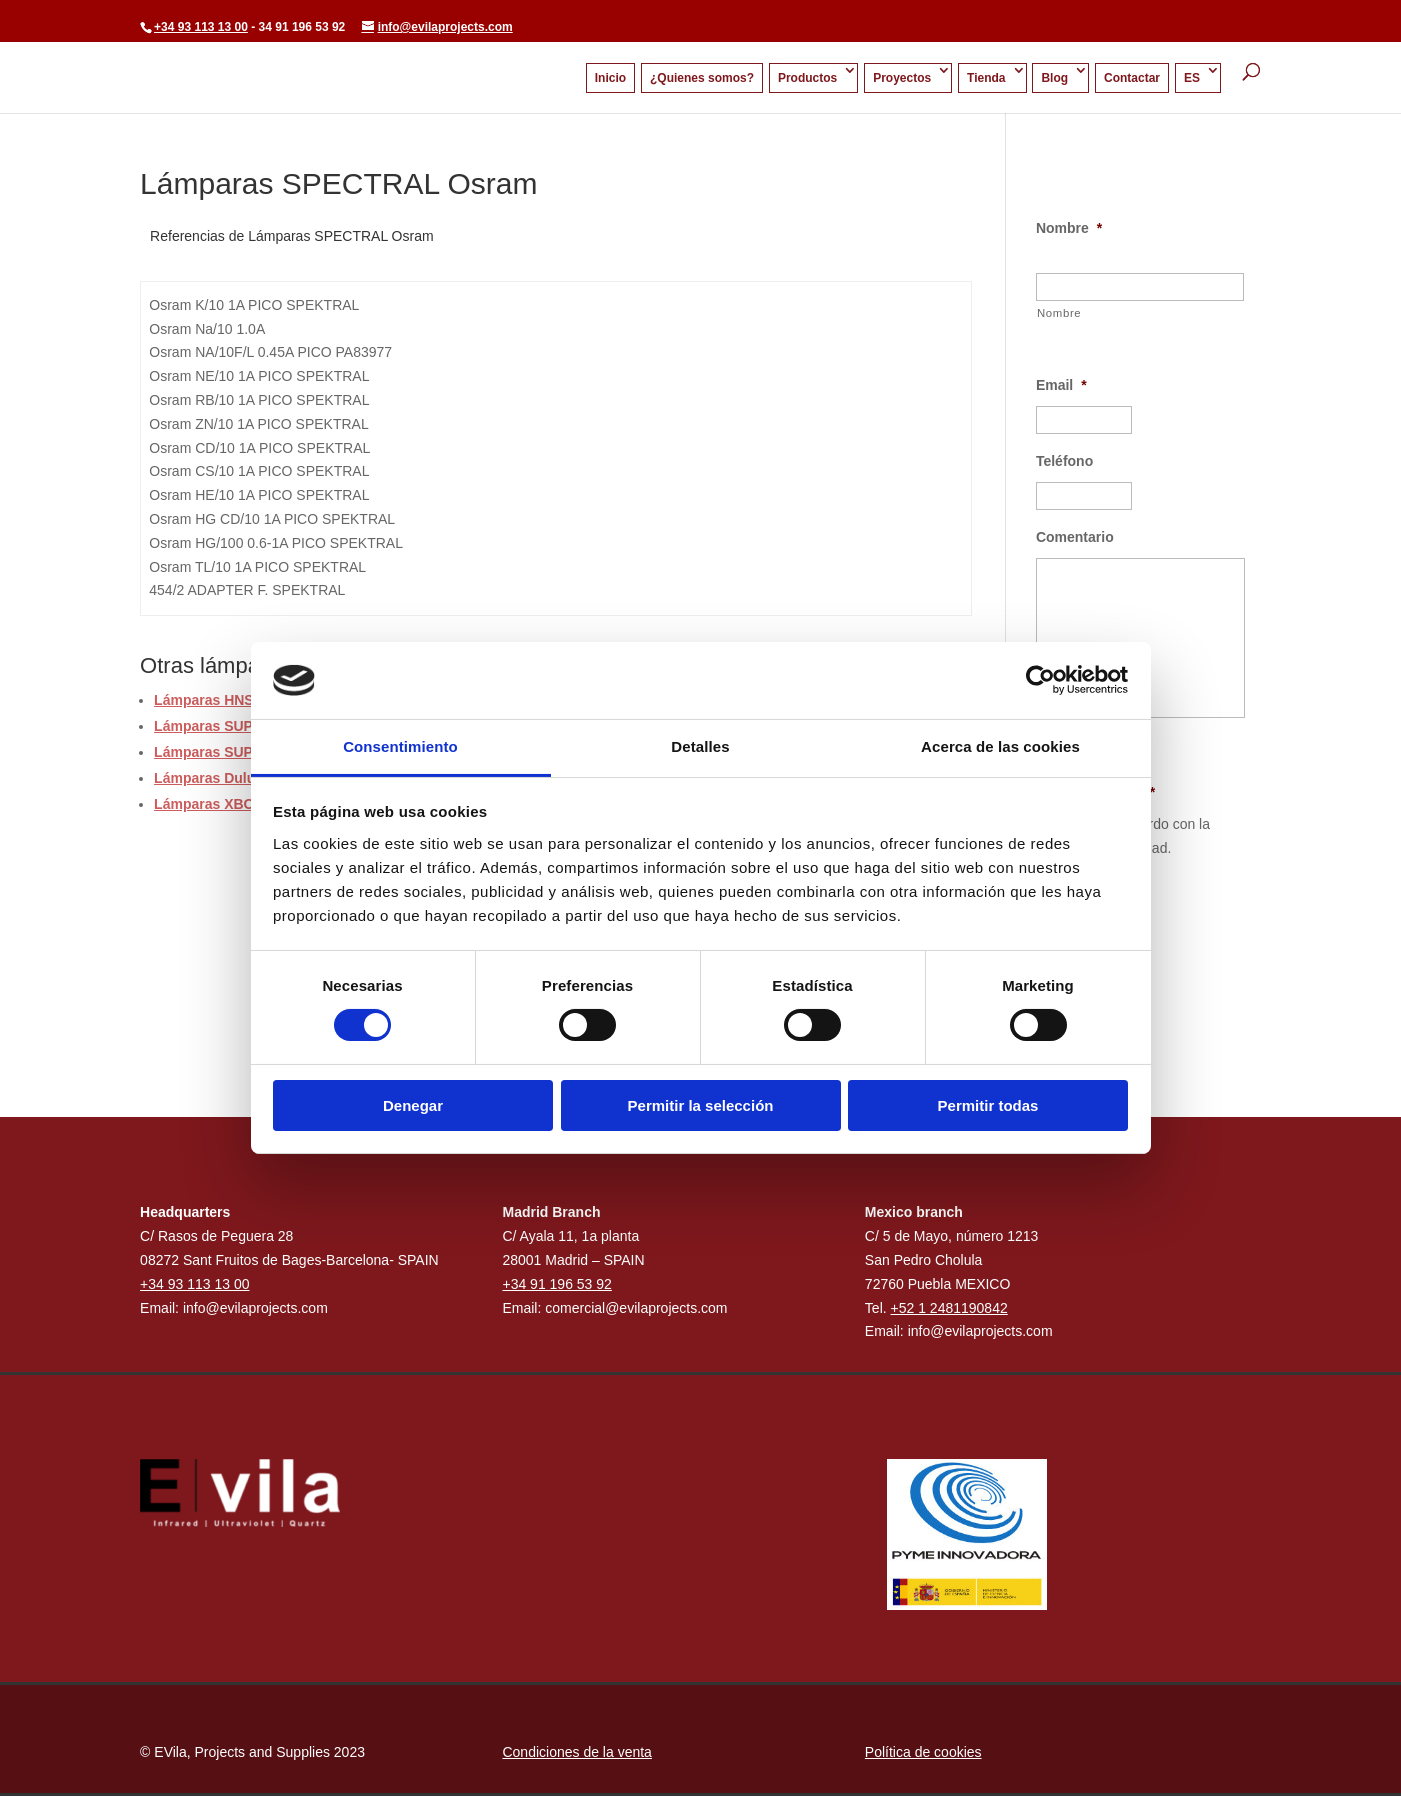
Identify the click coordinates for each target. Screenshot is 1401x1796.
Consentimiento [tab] (400, 746)
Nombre (1069, 228)
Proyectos (902, 78)
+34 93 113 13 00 (201, 27)
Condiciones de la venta (576, 1752)
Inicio (610, 78)
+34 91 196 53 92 (556, 1284)
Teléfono (1064, 461)
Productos (807, 78)
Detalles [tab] (700, 746)
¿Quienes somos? (702, 78)
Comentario (1075, 537)
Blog (1054, 78)
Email (1061, 385)
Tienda (986, 78)
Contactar (1132, 78)
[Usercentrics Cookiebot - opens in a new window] (1040, 680)
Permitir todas (988, 1105)
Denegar (413, 1105)
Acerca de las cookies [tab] (1000, 746)
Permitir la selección (701, 1105)
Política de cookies (923, 1752)
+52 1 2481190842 (949, 1308)
